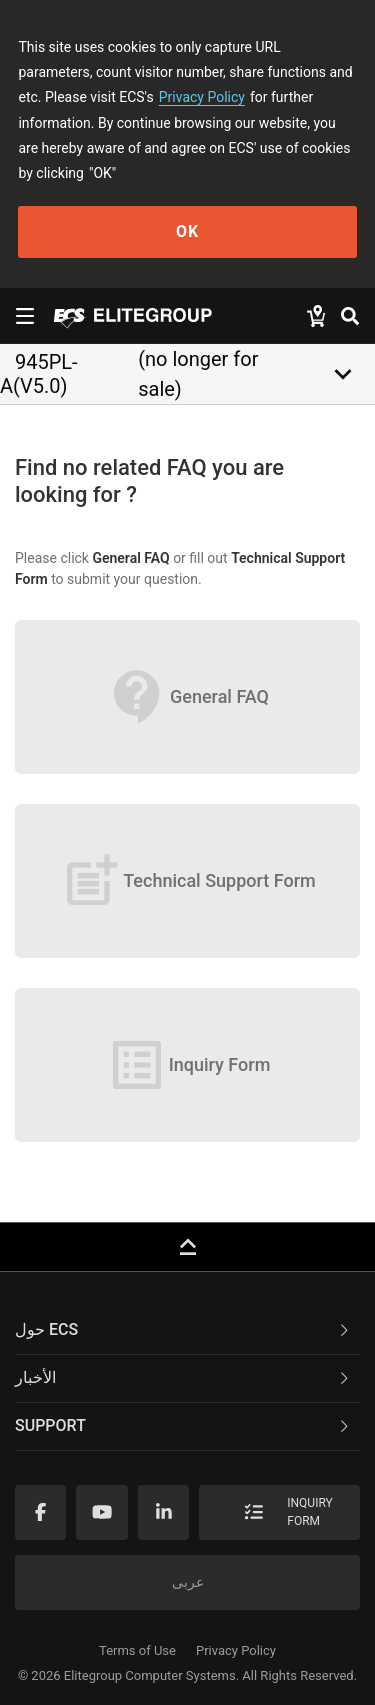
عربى (188, 1582)
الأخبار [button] (183, 1377)
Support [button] (183, 1425)
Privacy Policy (202, 97)
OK (187, 231)
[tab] (187, 1331)
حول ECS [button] (183, 1329)
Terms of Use (137, 1650)
